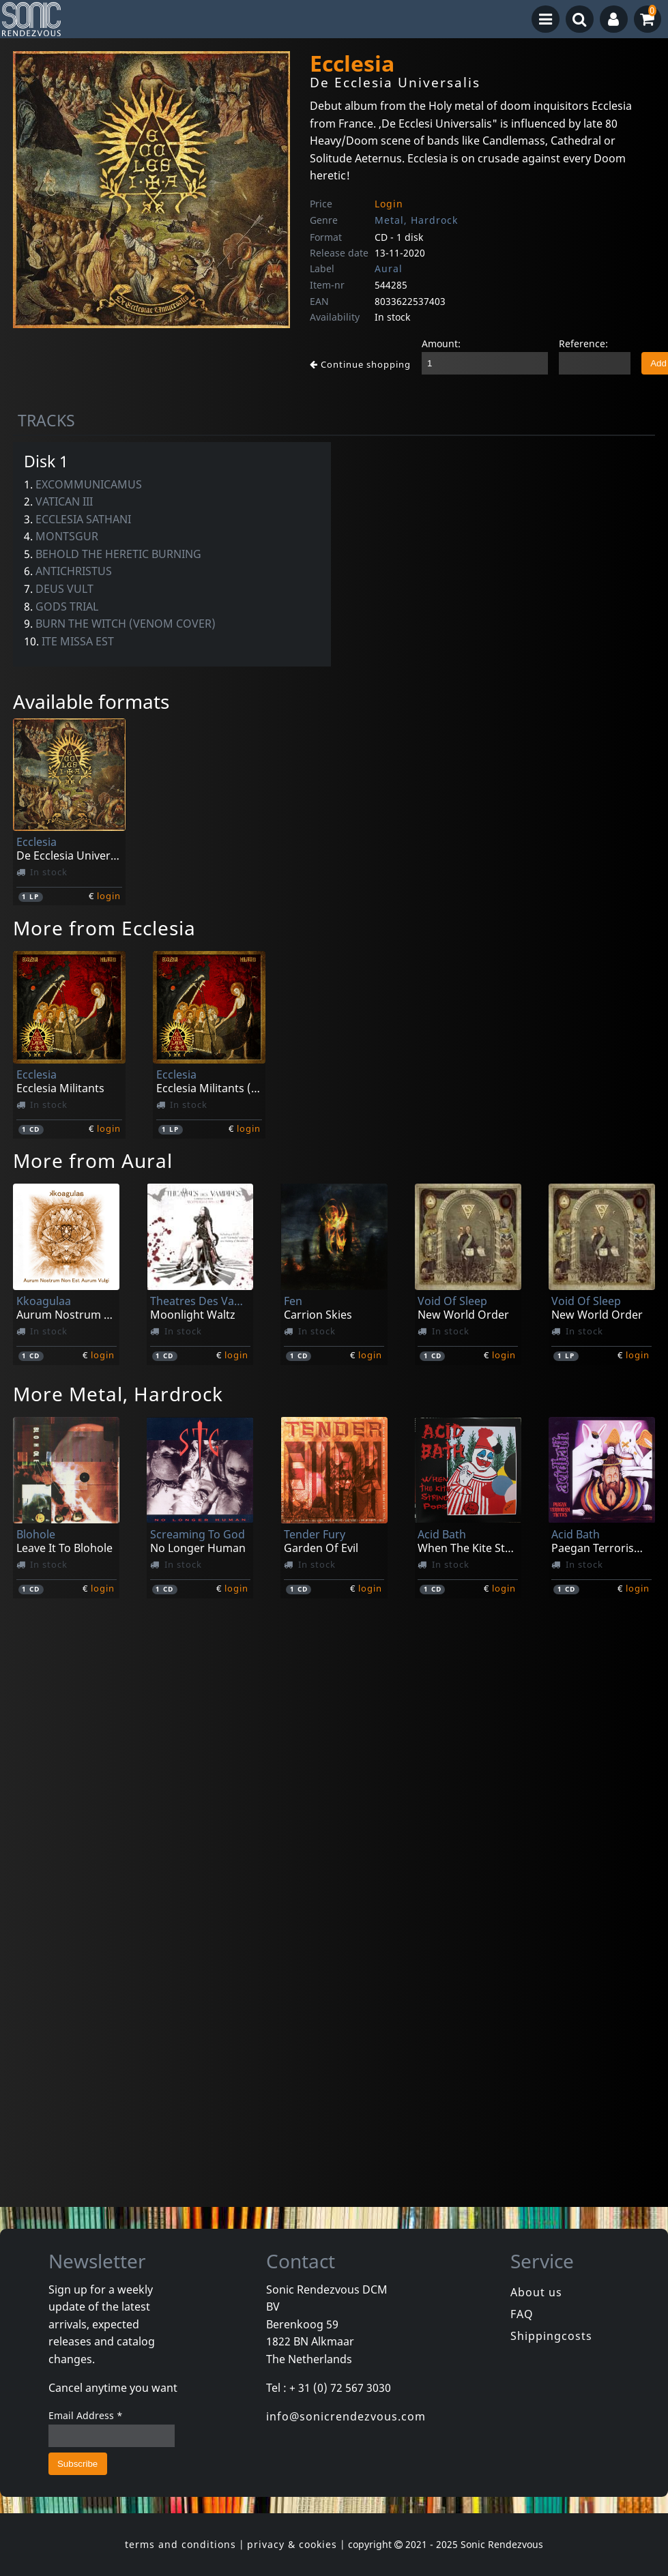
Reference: (583, 343)
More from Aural (93, 1160)
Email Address (85, 2415)
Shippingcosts (551, 2335)
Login (389, 203)
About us (536, 2292)
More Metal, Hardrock (118, 1394)
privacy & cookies (292, 2544)
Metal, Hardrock (416, 220)
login (109, 896)
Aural (389, 268)
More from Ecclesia (104, 928)
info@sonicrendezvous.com (346, 2416)
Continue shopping (360, 364)
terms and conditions (180, 2544)
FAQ (522, 2314)
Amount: (441, 343)
